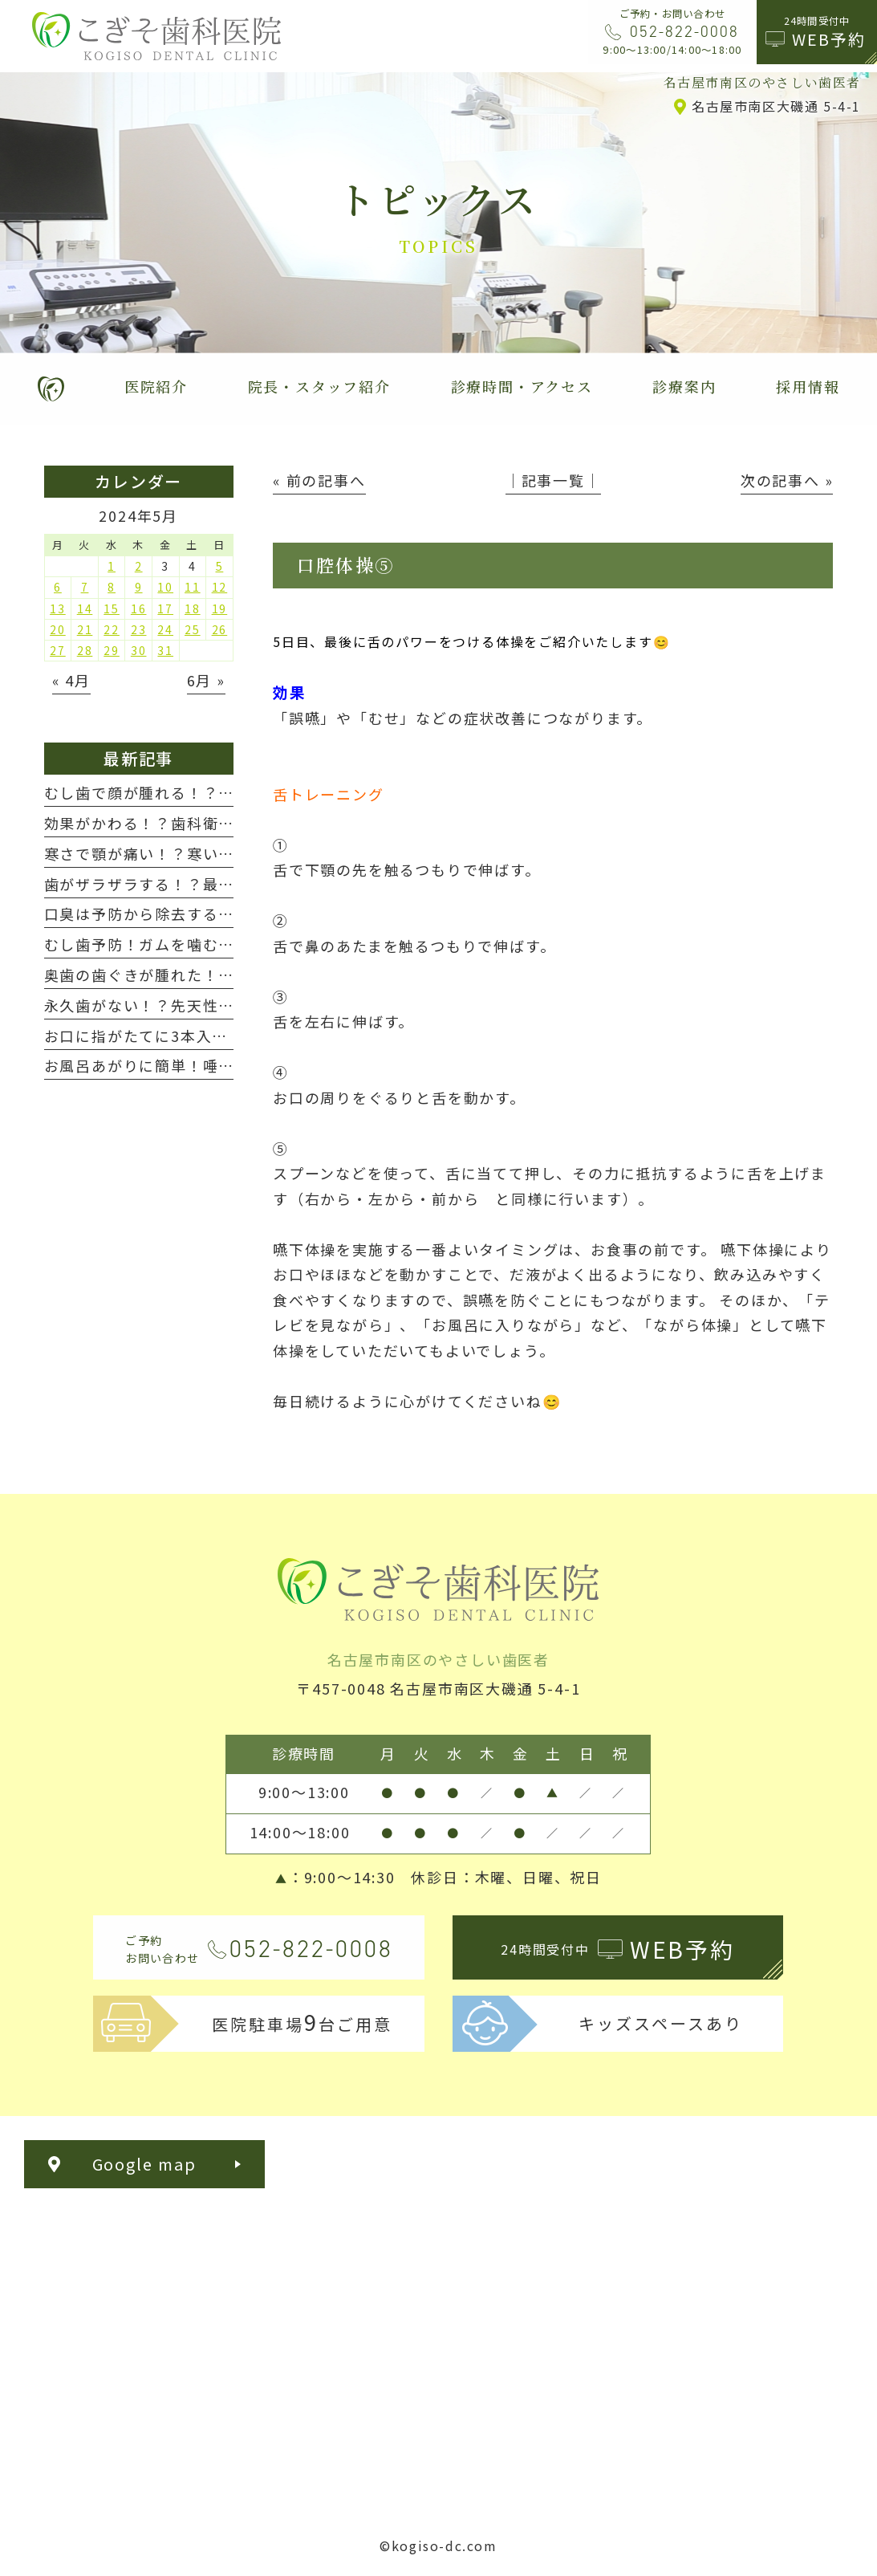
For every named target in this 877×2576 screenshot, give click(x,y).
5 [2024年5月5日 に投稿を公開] (220, 566)
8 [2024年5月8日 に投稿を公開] (112, 587)
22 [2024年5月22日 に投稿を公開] (112, 629)
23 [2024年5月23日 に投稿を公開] (139, 629)
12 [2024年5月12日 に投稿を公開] (220, 587)
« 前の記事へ (319, 480)
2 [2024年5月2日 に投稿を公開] (139, 566)
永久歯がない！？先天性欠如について (179, 1005)
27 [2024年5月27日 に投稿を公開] (58, 650)
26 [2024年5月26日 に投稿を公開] (220, 629)
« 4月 (71, 679)
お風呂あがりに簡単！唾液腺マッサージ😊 (196, 1065)
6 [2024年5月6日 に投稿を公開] (58, 587)
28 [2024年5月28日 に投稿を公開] (85, 650)
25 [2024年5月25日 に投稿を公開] (193, 629)
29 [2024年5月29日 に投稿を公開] (112, 650)
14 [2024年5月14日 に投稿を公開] (85, 608)
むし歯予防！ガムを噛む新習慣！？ (171, 944)
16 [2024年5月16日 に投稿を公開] (139, 608)
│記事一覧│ (553, 480)
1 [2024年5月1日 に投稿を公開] (112, 566)
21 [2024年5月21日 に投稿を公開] (85, 629)
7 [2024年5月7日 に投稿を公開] (85, 587)
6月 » (206, 679)
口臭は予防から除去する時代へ (155, 913)
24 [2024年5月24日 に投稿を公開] (165, 629)
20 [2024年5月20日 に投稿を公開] (58, 629)
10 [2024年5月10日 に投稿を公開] (165, 587)
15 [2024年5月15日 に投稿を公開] (112, 608)
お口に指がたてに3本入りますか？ (168, 1035)
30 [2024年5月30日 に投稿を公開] (139, 650)
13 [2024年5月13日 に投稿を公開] (58, 608)
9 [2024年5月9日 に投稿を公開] (139, 587)
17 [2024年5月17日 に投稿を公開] (165, 608)
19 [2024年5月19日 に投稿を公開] (220, 608)
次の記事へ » (787, 480)
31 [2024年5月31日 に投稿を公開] (165, 650)
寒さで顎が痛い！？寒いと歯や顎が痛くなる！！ (219, 853)
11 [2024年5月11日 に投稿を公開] (193, 587)
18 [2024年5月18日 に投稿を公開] (193, 608)
